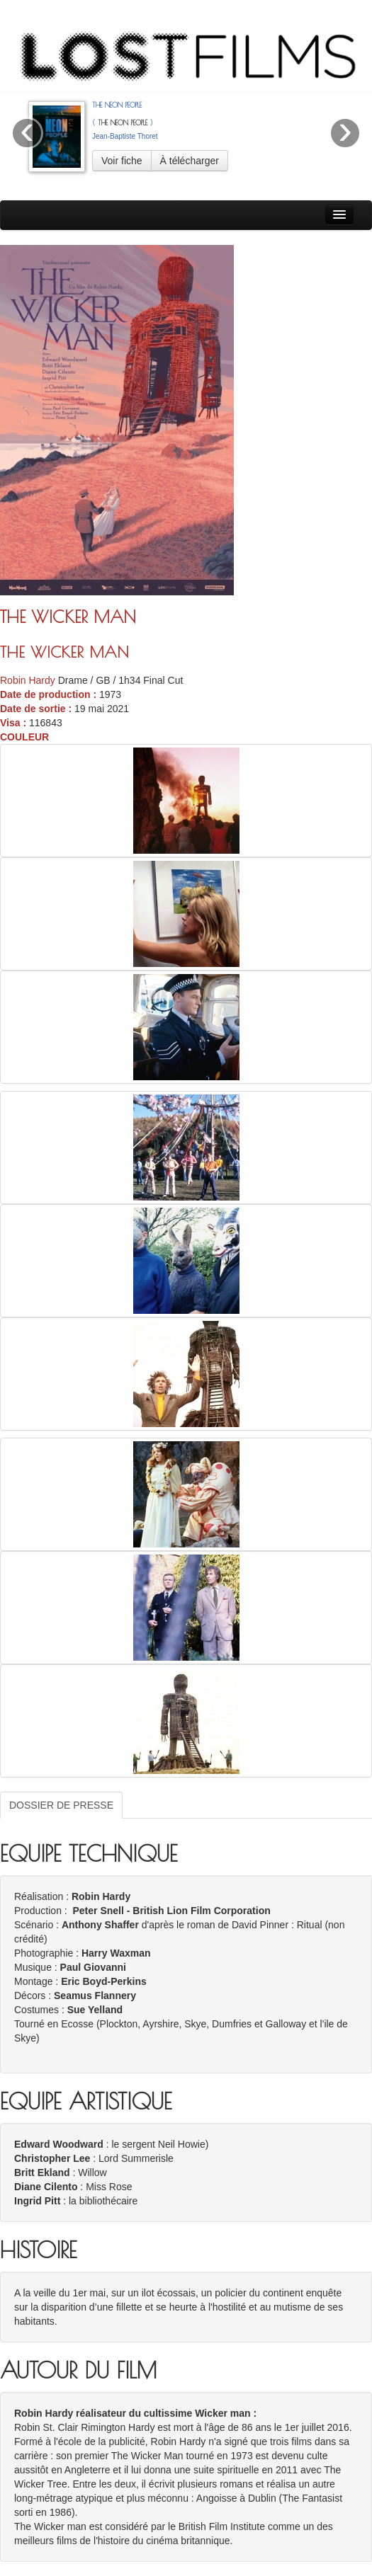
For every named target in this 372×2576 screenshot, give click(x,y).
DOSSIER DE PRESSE (61, 1805)
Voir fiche (121, 160)
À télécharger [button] (189, 160)
